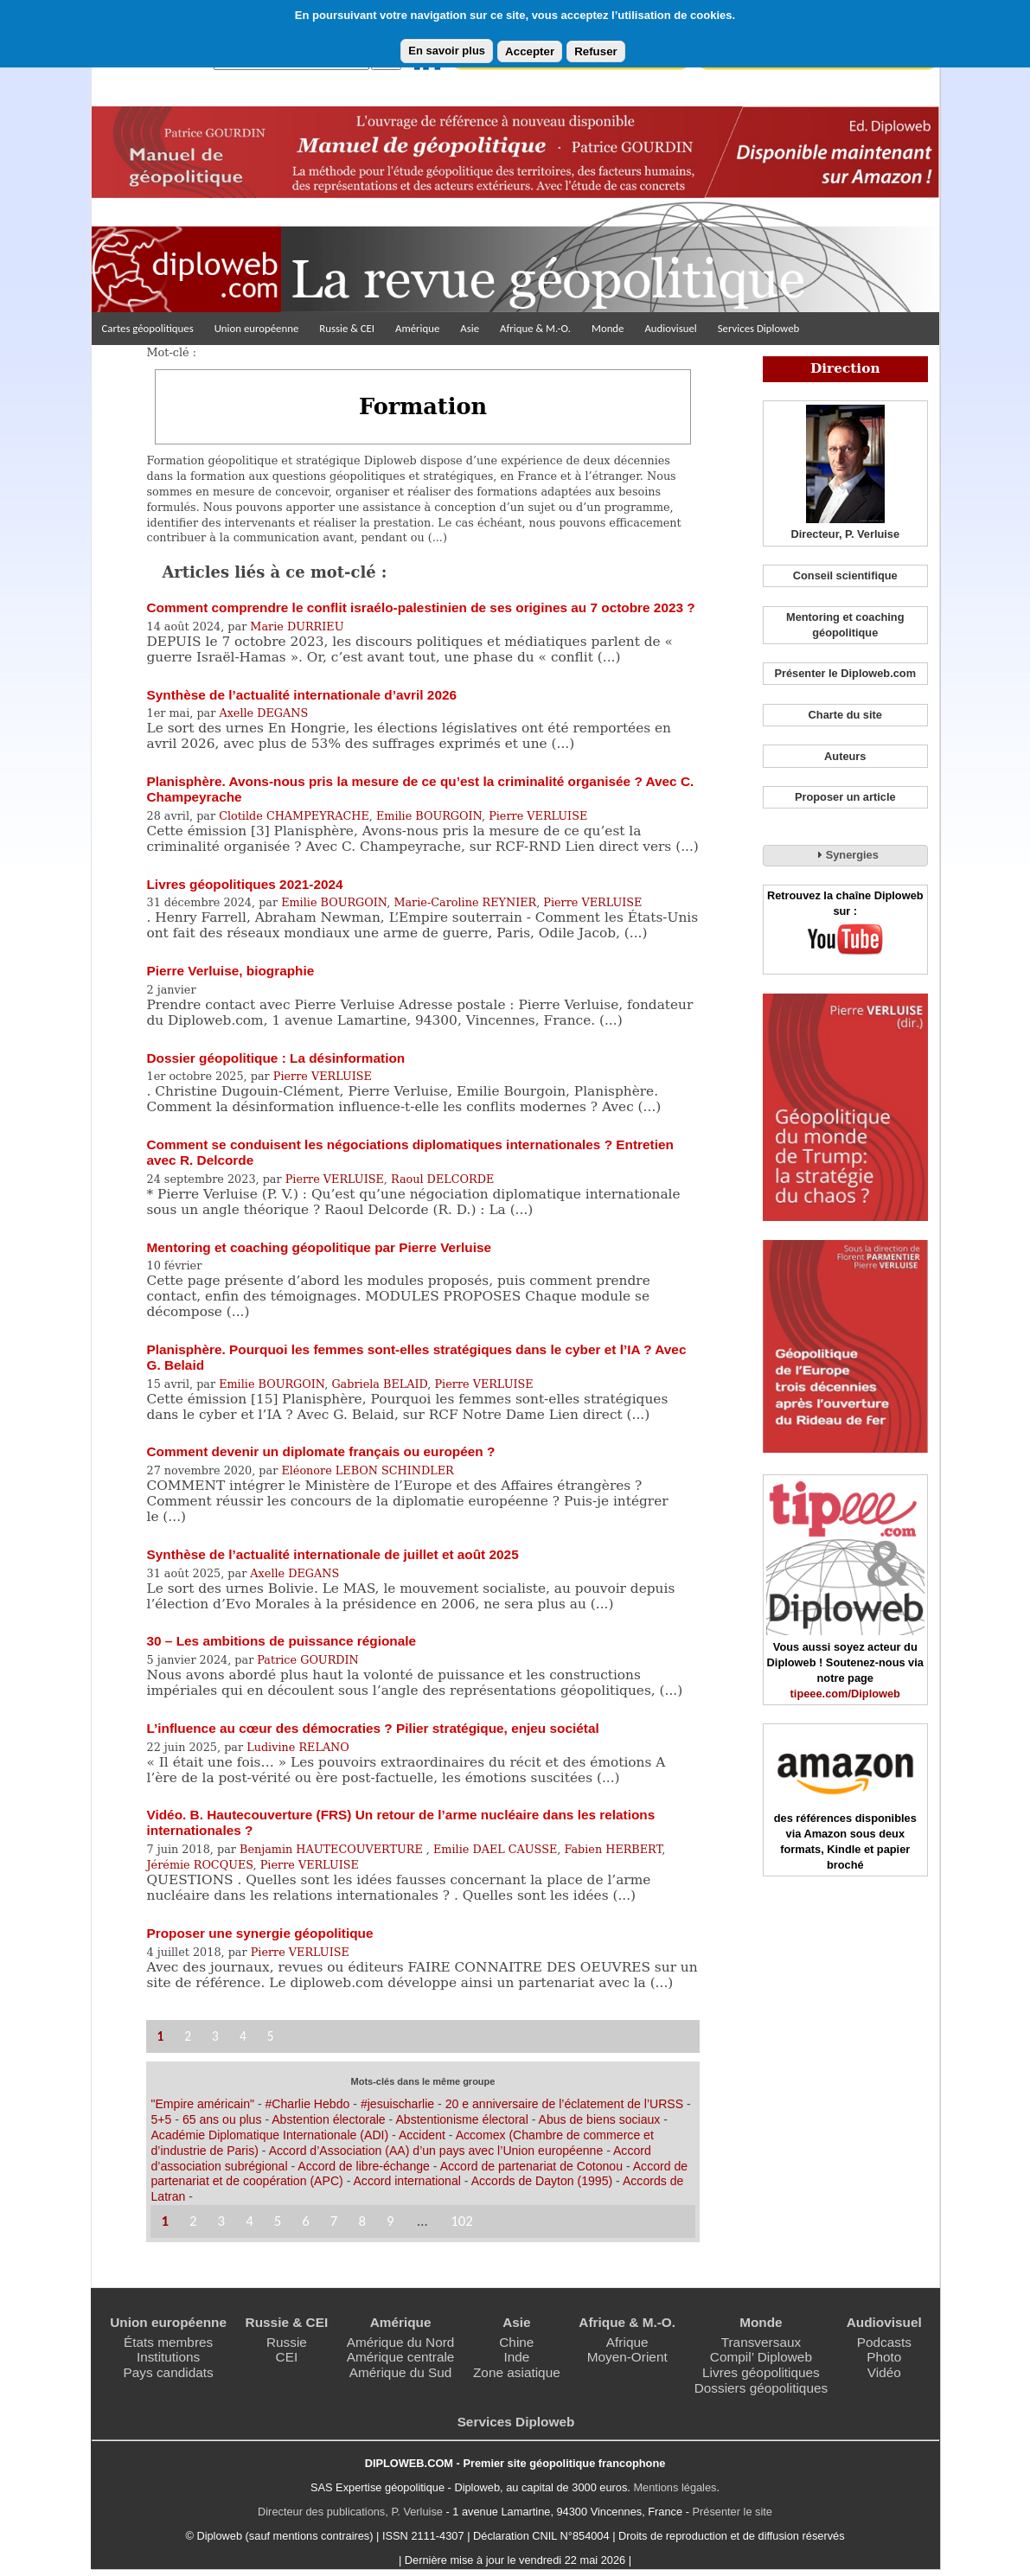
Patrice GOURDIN (307, 1659)
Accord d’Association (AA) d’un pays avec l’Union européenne (436, 2150)
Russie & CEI (346, 328)
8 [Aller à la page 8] (362, 2221)
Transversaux (761, 2342)
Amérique (417, 328)
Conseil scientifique (845, 575)
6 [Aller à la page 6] (306, 2221)
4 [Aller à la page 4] (243, 2036)
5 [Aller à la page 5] (270, 2036)
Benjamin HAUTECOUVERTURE (333, 1849)
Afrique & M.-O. (535, 328)
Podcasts (884, 2342)
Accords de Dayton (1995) (542, 2181)
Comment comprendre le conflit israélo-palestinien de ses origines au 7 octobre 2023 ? (420, 607)
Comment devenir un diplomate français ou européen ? (320, 1451)
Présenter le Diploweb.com (845, 673)
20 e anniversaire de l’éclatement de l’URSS (564, 2104)
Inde (516, 2356)
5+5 (160, 2119)
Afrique (627, 2342)
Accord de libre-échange (363, 2166)
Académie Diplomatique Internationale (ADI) (269, 2135)
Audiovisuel (670, 328)
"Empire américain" (202, 2104)
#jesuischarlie (397, 2104)
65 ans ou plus (222, 2119)
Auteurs (845, 756)
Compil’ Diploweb (761, 2356)
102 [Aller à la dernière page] (462, 2221)
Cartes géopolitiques (148, 328)
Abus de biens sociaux (600, 2119)
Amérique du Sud (400, 2372)
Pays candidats (169, 2372)
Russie (286, 2342)
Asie (469, 328)
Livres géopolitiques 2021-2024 (244, 884)
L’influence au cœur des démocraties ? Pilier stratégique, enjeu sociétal (372, 1728)
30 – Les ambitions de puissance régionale (281, 1640)
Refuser (595, 51)
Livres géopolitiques (761, 2372)
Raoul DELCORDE (442, 1179)
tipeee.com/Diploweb (845, 1693)
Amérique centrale (401, 2356)
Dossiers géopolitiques (761, 2388)
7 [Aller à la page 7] (334, 2221)
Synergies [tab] (845, 854)
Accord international (406, 2181)
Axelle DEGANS (263, 712)
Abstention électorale (328, 2119)
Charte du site (845, 714)
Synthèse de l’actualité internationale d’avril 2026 (301, 694)
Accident (422, 2135)
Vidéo (884, 2372)
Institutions (168, 2356)
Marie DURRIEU (296, 626)
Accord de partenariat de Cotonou (531, 2166)
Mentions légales (674, 2487)
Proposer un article (845, 796)
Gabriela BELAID (379, 1383)
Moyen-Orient (627, 2356)
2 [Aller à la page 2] (187, 2036)
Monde (608, 328)
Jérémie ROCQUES (199, 1864)
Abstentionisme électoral (461, 2119)
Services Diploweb (759, 328)
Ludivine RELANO (297, 1747)
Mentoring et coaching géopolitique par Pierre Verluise (318, 1247)
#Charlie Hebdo (307, 2104)
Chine (516, 2342)
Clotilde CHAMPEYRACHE (294, 815)
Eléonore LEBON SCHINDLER (367, 1470)
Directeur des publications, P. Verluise (350, 2511)
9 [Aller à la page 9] (390, 2221)
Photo (884, 2356)
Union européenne (256, 328)
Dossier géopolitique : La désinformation (275, 1058)
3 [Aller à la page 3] (215, 2036)
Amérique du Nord (401, 2342)
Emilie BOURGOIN (429, 815)
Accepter (529, 51)
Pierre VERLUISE (538, 815)
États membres (168, 2342)
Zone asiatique (516, 2372)
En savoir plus (446, 50)
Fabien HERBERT (613, 1849)
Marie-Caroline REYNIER (464, 902)
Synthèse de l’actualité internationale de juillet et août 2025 (332, 1554)
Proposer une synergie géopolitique (259, 1933)
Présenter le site (732, 2511)
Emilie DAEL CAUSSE (495, 1849)
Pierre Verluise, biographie (230, 970)
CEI (287, 2356)
